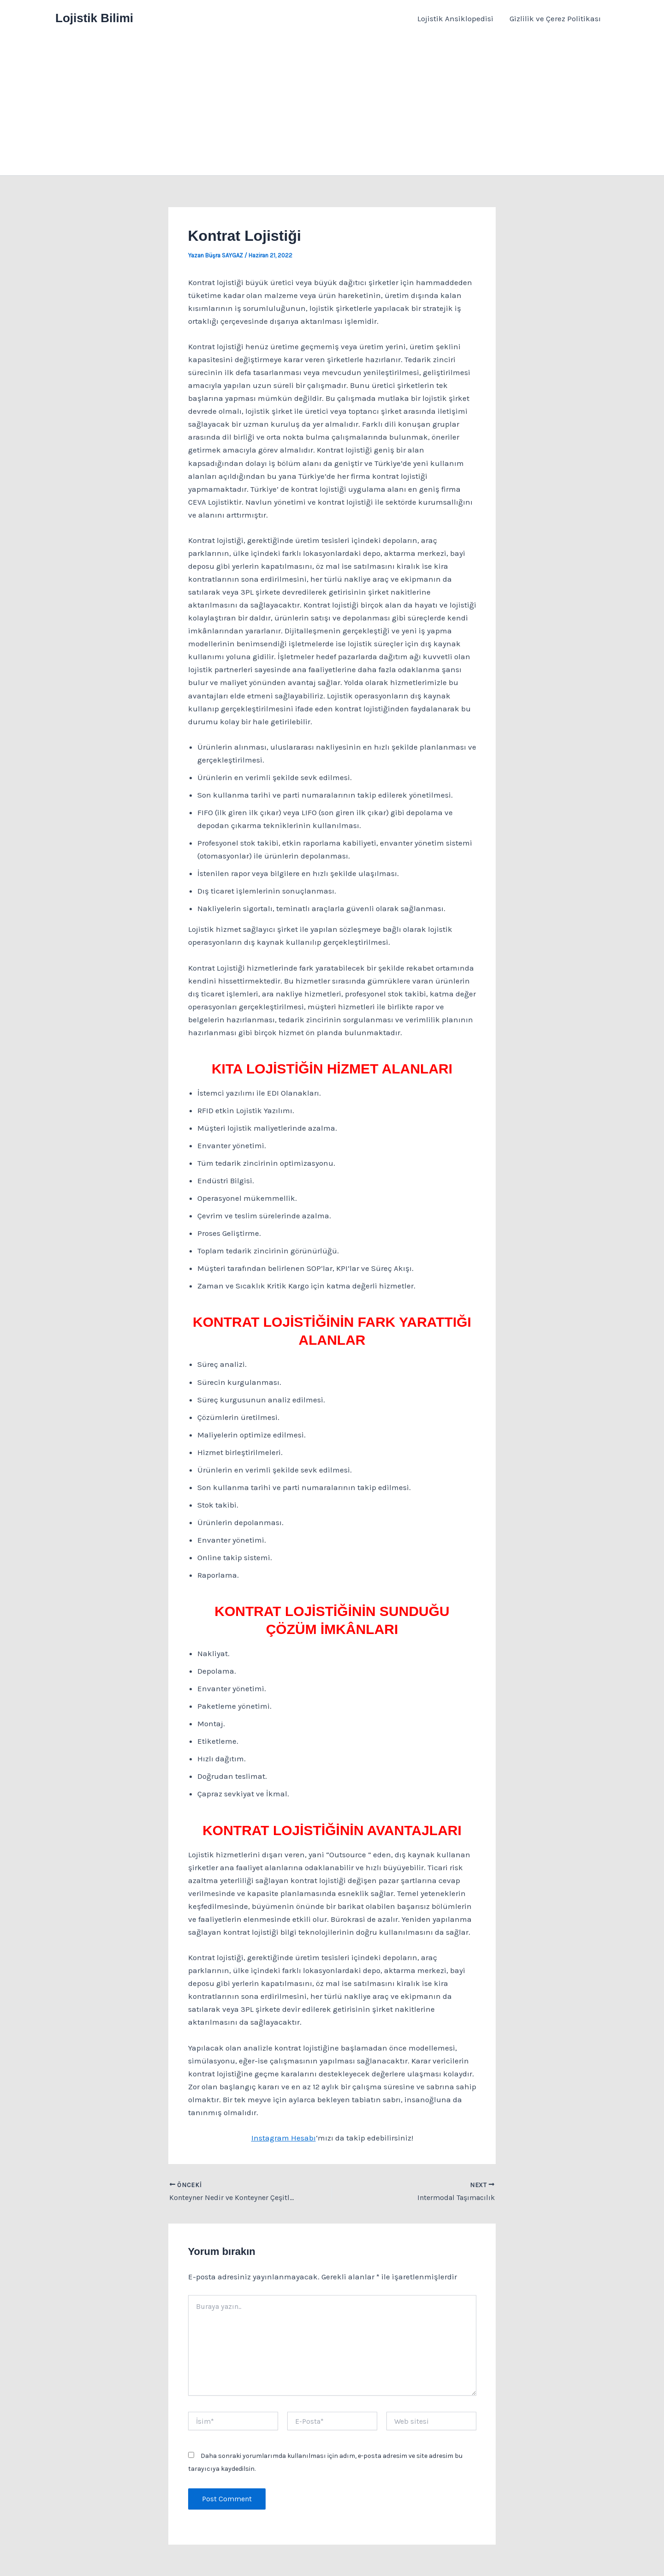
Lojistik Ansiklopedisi (456, 18)
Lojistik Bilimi (94, 18)
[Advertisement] (332, 106)
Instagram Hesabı (283, 2137)
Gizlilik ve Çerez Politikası (555, 18)
